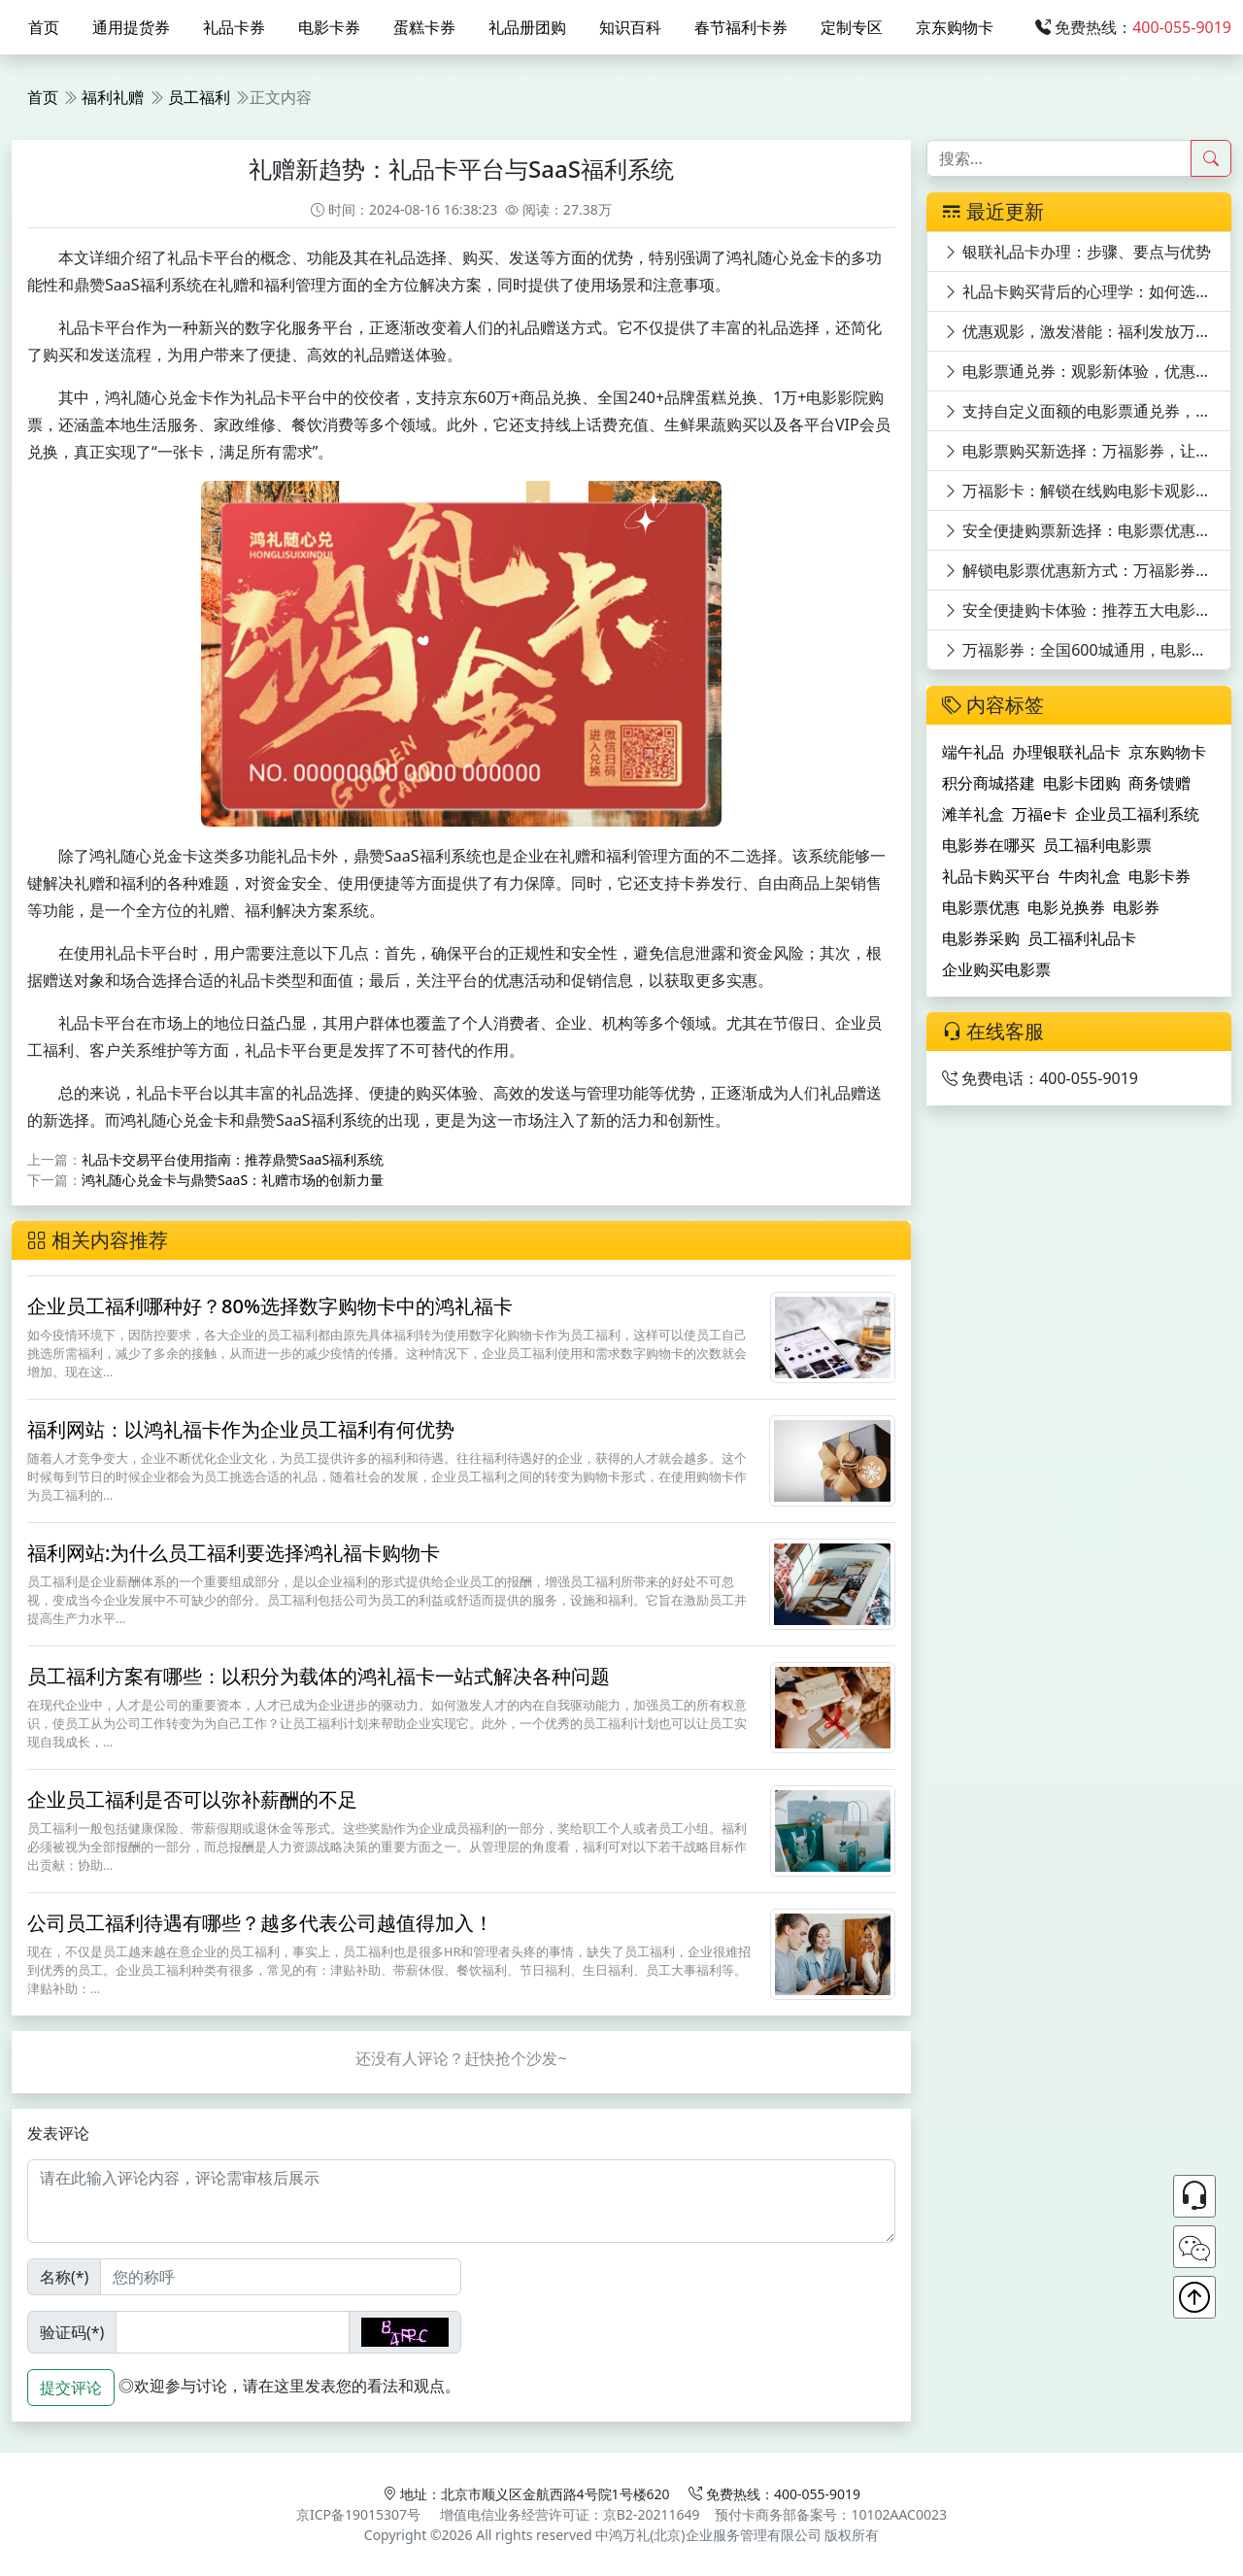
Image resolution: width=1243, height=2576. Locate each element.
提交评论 (71, 2387)
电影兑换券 (1066, 907)
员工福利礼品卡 (1081, 938)
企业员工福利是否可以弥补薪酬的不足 (192, 1799)
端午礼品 (973, 752)
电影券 (1136, 907)
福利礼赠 (113, 97)
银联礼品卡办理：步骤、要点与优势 (1077, 251)
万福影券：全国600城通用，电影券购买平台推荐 (1087, 650)
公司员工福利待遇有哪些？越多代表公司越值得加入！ (260, 1923)
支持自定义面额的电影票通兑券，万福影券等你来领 (1087, 411)
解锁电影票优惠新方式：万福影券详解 (1084, 570)
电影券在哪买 (988, 845)
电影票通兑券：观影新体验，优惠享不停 (1087, 371)
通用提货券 (131, 27)
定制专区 (852, 27)
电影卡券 (329, 27)
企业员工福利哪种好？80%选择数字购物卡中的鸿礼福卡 (270, 1306)
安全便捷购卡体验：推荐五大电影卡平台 (1087, 610)
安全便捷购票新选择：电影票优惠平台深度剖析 (1087, 530)
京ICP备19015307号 (358, 2514)
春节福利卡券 (741, 27)
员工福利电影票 (1097, 845)
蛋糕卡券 (424, 27)
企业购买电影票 (996, 969)
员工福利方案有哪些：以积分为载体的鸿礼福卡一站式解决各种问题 (318, 1676)
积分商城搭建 (988, 783)
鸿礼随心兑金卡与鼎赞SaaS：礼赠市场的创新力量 (233, 1179)
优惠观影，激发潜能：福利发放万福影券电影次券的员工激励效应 (1087, 331)
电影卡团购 (1082, 783)
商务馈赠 (1159, 783)
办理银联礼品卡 (1066, 752)
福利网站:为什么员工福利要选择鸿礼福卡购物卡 (233, 1553)
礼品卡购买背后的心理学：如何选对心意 (1087, 291)
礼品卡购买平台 (996, 876)
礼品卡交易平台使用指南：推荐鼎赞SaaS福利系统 (233, 1159)
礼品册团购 (527, 27)
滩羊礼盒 (973, 814)
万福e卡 (1039, 814)
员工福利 (199, 97)
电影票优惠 (981, 907)
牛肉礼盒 (1089, 876)
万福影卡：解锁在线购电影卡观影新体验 (1087, 490)
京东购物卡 (954, 27)
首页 (43, 27)
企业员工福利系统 (1137, 814)
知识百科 (630, 27)
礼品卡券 (234, 27)
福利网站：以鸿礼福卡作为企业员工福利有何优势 (240, 1429)
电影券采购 (981, 938)
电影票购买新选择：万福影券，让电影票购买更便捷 (1087, 450)
